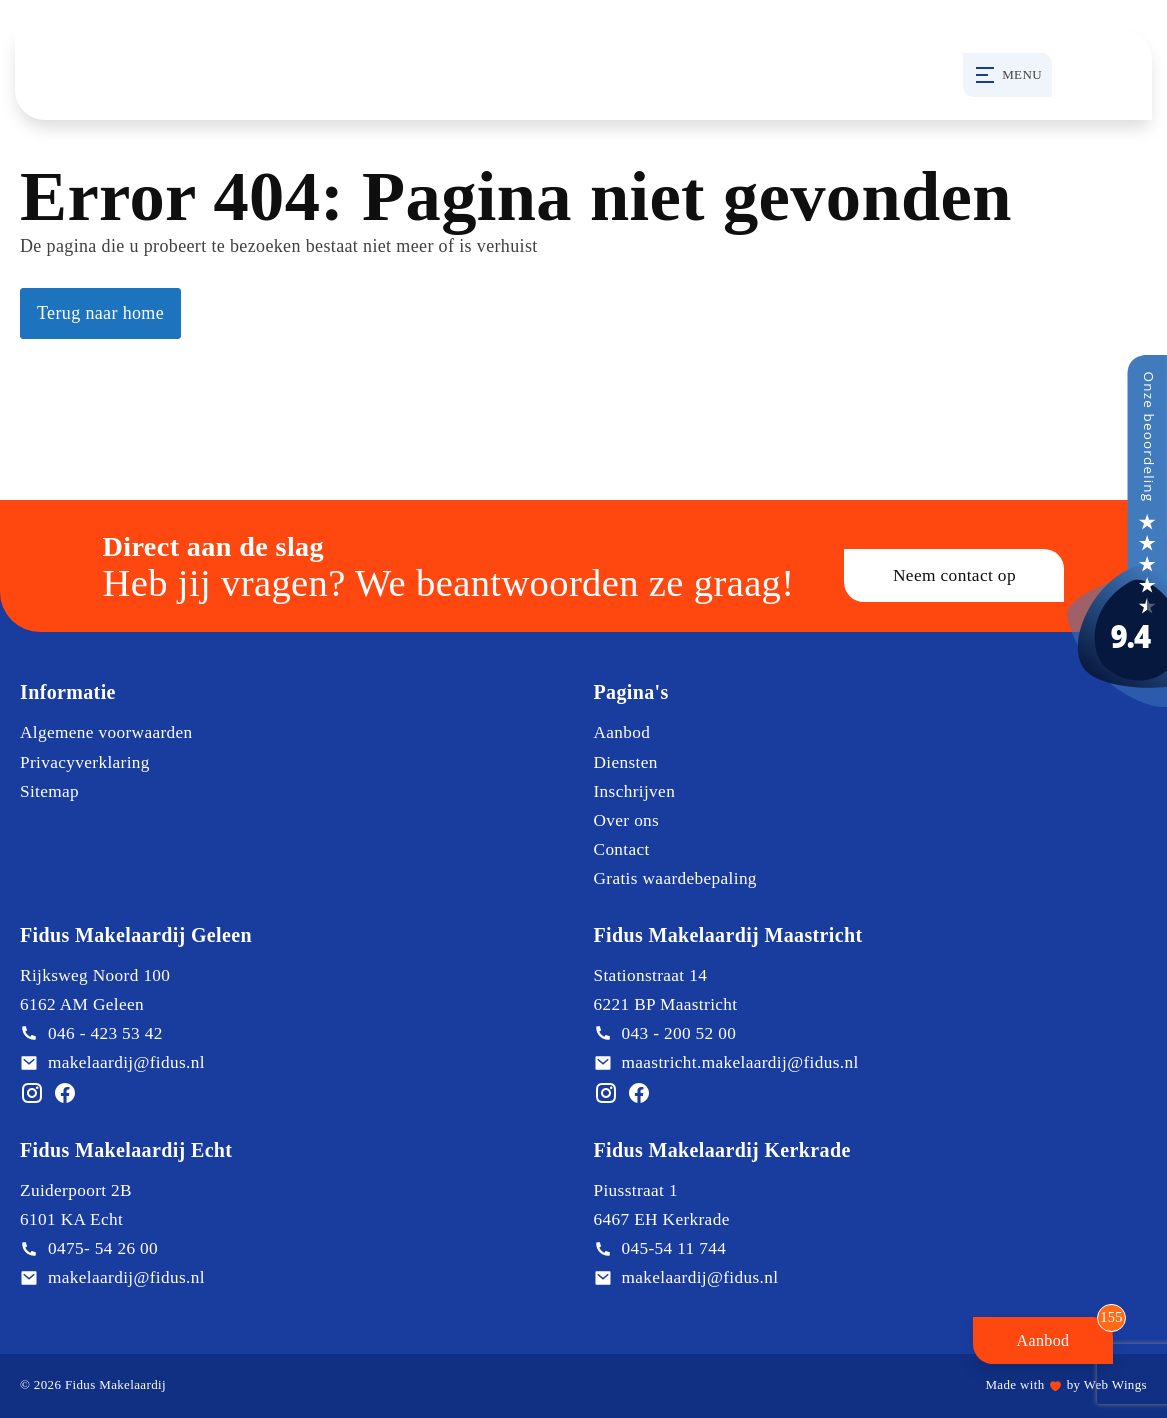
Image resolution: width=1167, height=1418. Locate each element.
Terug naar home (100, 313)
